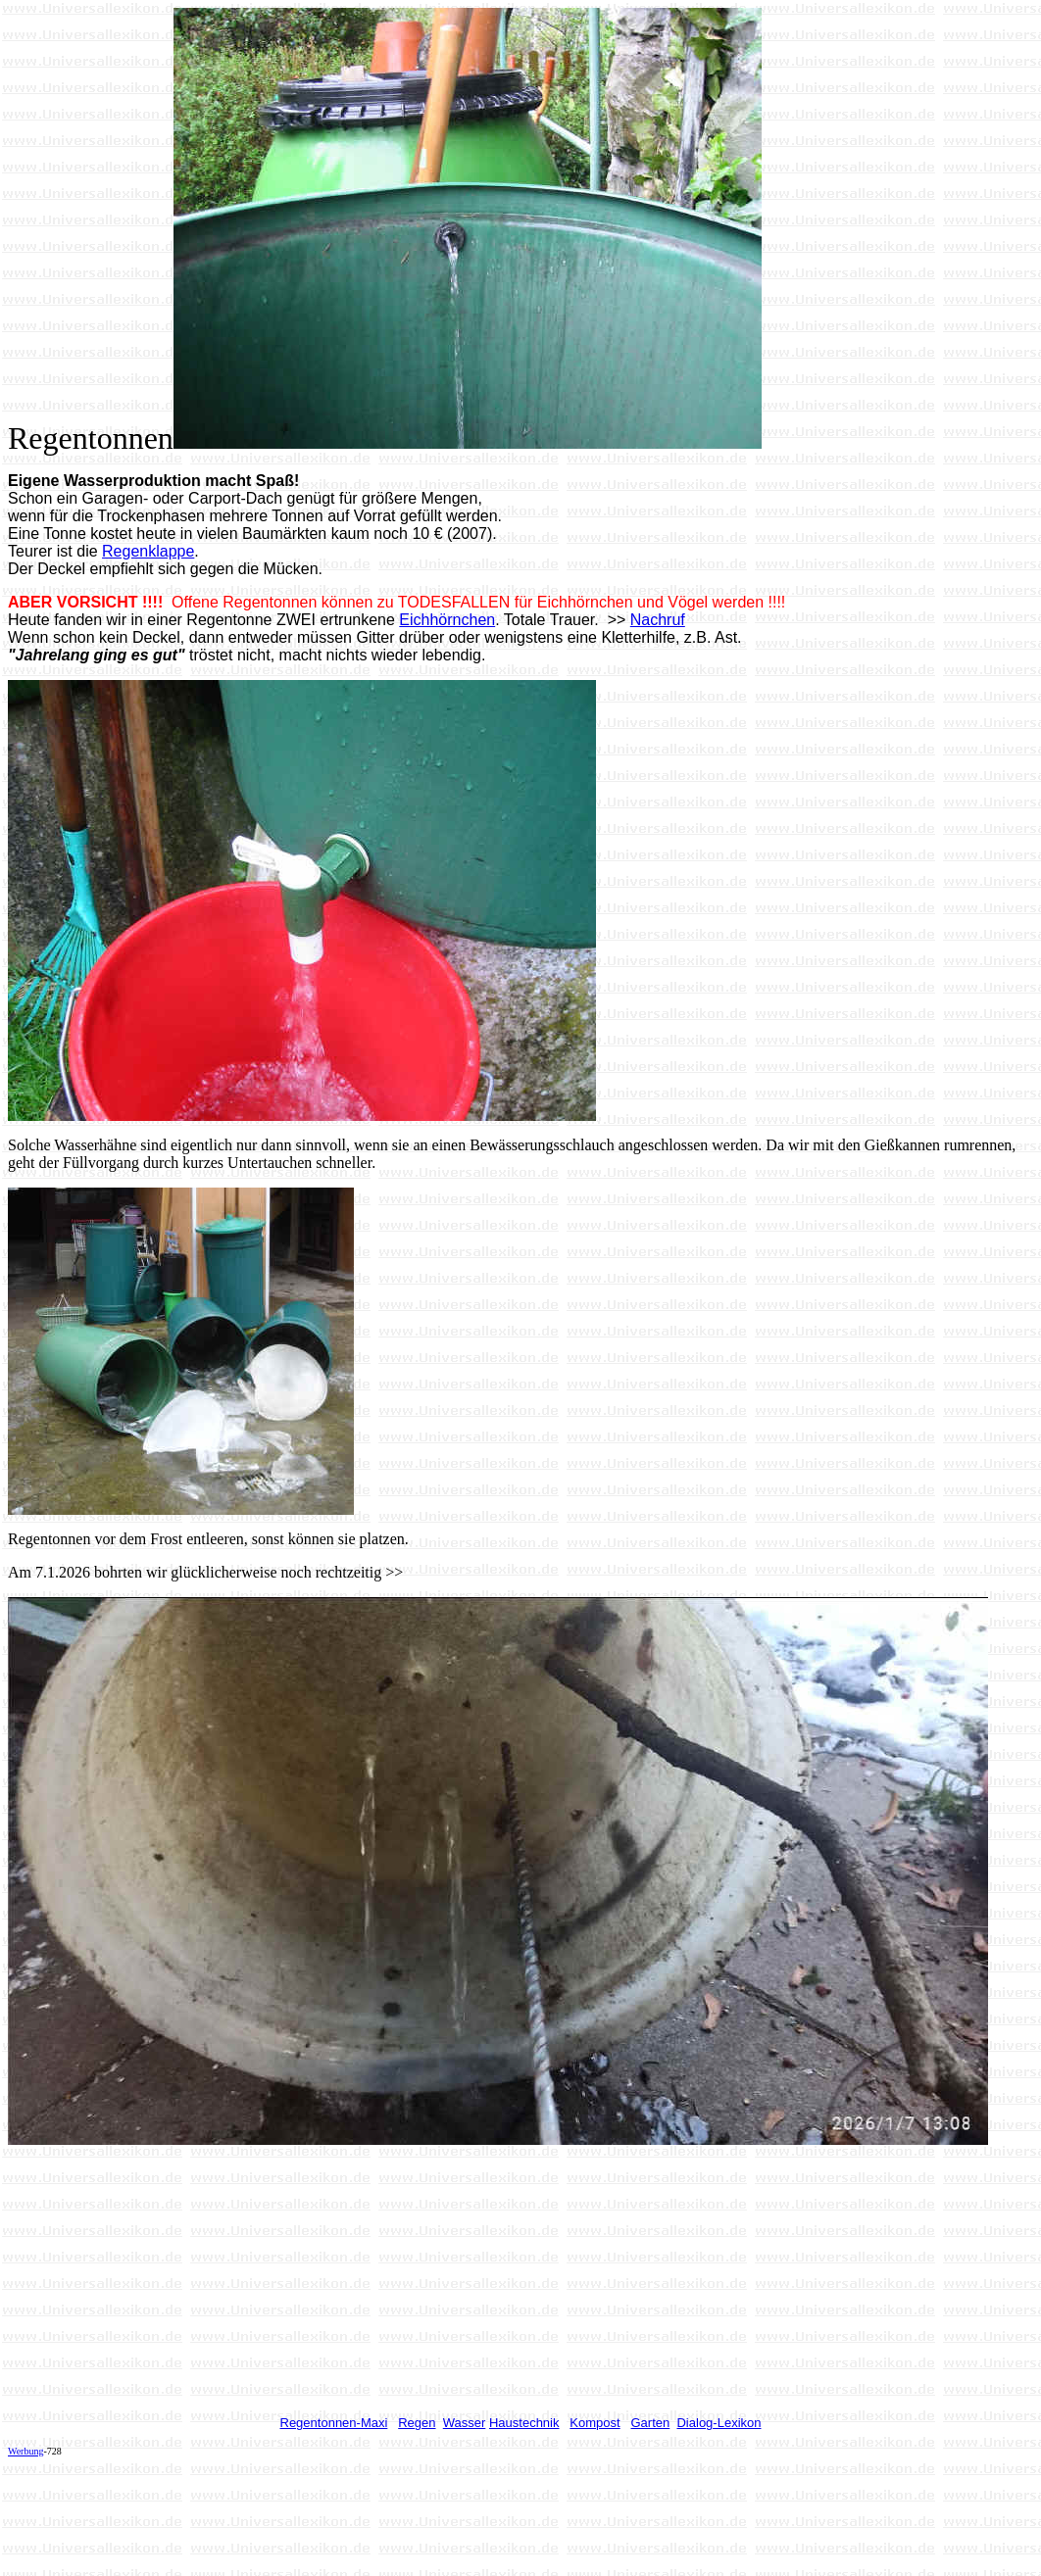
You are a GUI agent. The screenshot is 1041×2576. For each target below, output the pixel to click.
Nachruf (657, 619)
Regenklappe (148, 551)
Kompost (595, 2422)
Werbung (25, 2451)
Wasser (464, 2422)
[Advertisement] (364, 2516)
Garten (650, 2422)
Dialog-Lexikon (718, 2422)
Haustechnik (524, 2422)
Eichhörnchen (447, 619)
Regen (416, 2422)
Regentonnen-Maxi (334, 2422)
